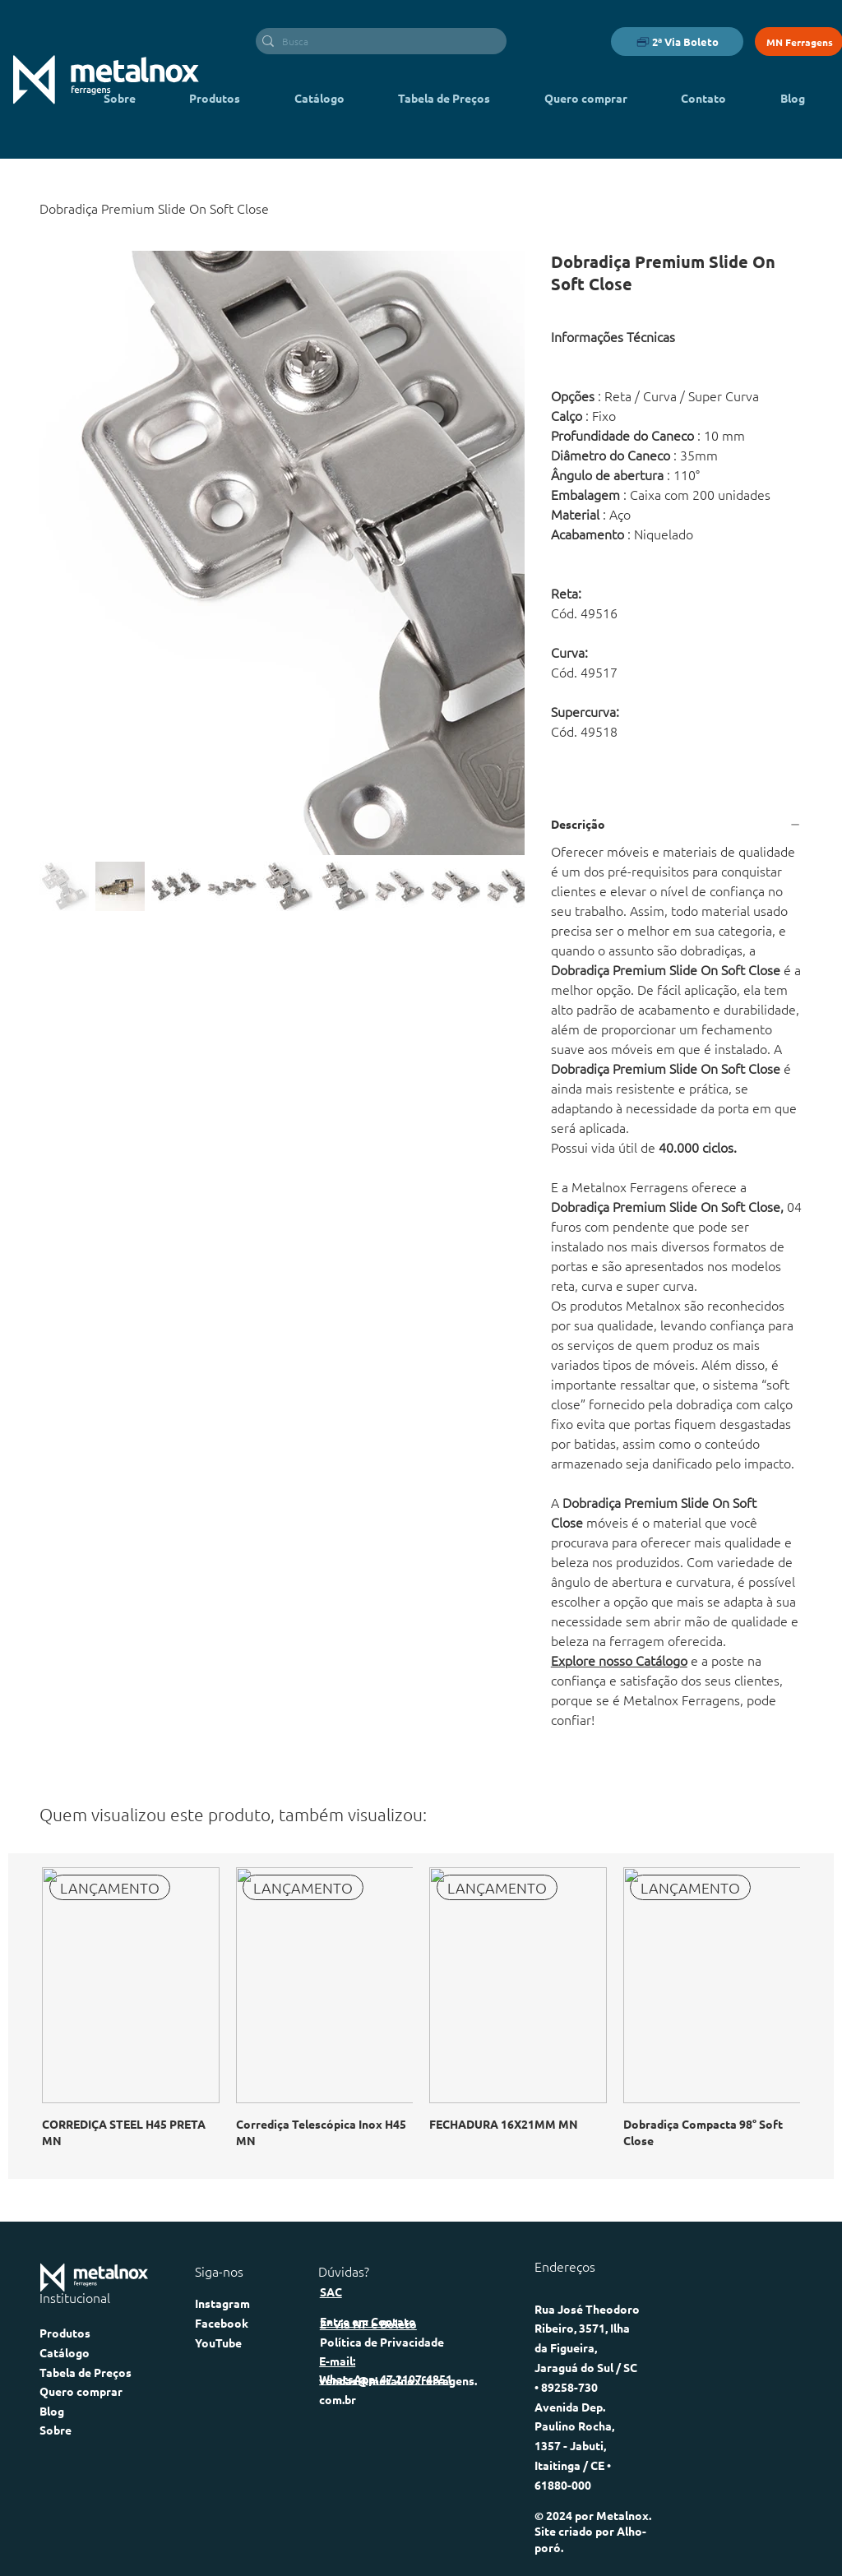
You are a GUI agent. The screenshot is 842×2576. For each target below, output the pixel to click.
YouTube (218, 2342)
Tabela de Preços (85, 2372)
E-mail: (337, 2360)
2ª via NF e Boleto (368, 2323)
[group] (421, 2016)
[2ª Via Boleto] (677, 41)
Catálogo (64, 2352)
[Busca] (377, 41)
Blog (51, 2410)
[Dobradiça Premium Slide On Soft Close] (154, 208)
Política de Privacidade (382, 2341)
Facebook (221, 2322)
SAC (331, 2291)
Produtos (64, 2332)
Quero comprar (81, 2391)
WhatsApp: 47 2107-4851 (385, 2378)
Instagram (222, 2303)
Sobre (55, 2429)
